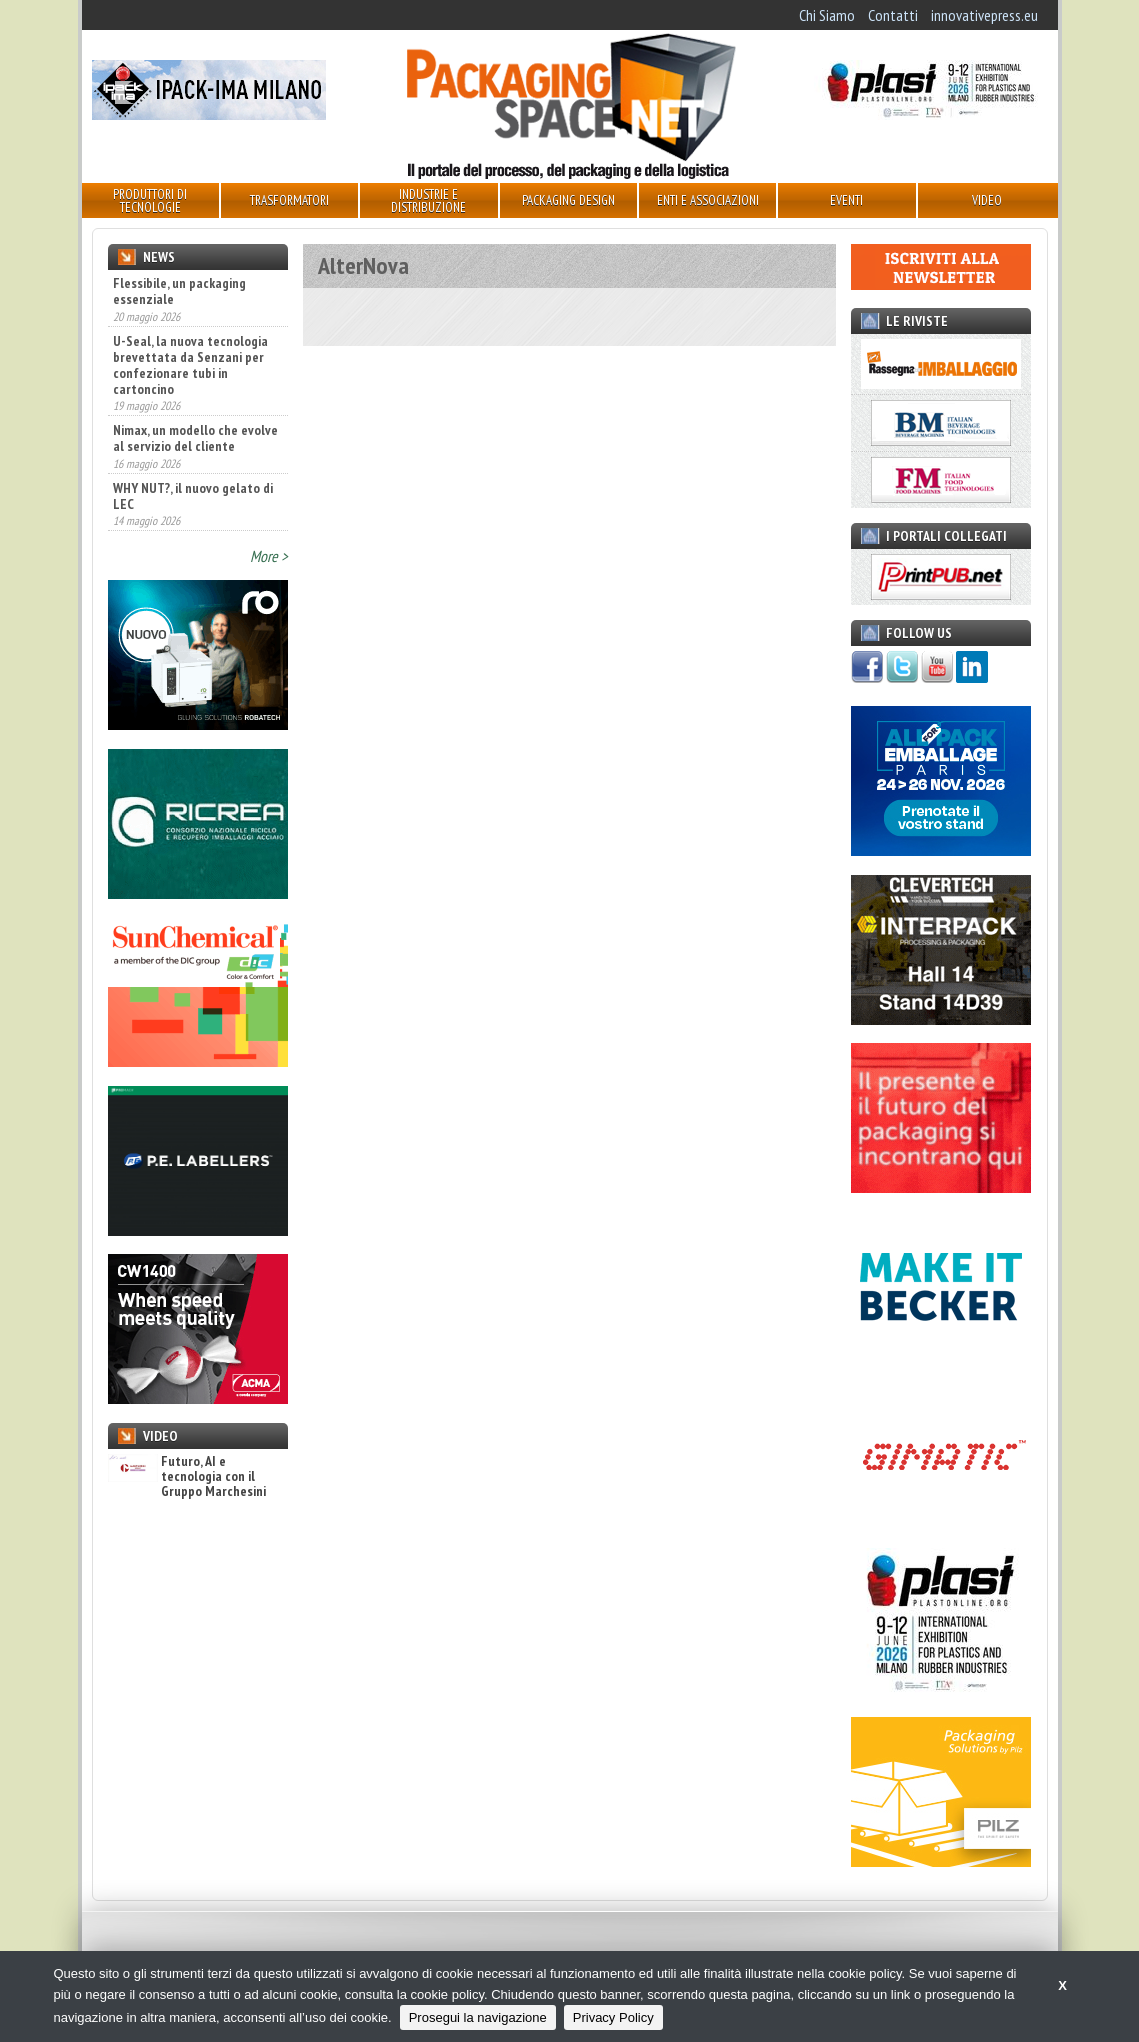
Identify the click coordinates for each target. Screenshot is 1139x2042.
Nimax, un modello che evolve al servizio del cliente (195, 438)
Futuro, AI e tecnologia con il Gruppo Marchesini (187, 1477)
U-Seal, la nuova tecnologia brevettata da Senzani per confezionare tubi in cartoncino (190, 365)
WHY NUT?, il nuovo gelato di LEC (193, 496)
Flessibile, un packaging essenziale (179, 291)
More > (269, 556)
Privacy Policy (613, 2017)
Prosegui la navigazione (478, 2017)
